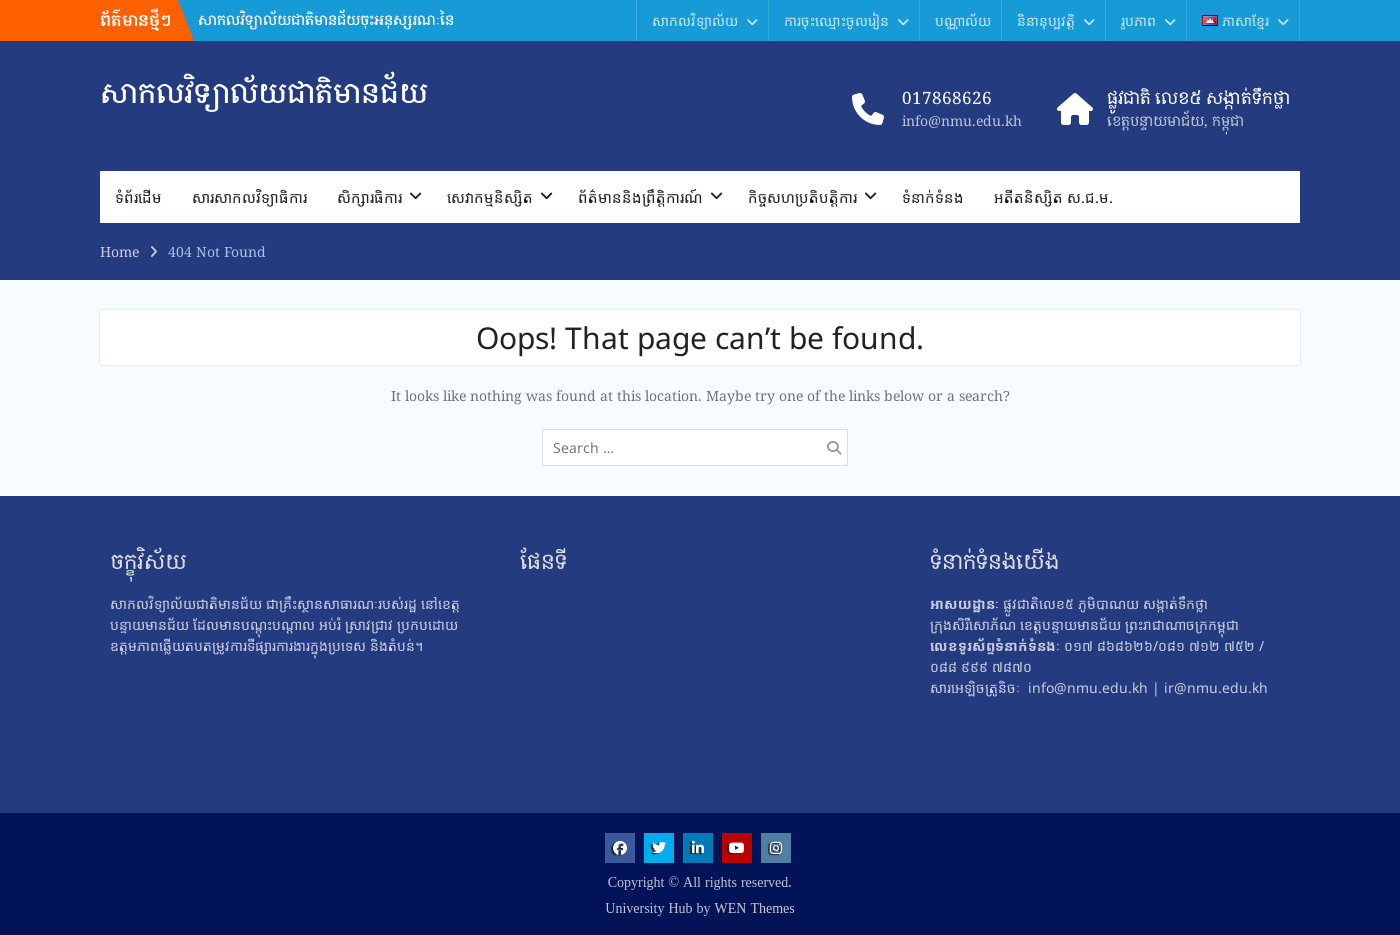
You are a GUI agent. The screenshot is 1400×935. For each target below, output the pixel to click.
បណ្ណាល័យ (963, 20)
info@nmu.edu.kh (962, 120)
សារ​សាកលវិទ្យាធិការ (249, 197)
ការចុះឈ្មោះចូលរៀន (836, 20)
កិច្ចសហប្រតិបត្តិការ (802, 197)
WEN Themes (755, 909)
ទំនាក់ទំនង (933, 197)
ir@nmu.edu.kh (1216, 687)
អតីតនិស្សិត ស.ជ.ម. (1053, 197)
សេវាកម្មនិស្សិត (490, 197)
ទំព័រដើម (138, 197)
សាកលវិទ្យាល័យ (695, 20)
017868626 (947, 97)
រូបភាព (1138, 20)
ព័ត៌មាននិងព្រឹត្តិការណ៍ (640, 197)
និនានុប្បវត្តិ (1046, 20)
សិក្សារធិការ (369, 197)
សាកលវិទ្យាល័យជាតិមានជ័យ (264, 92)
